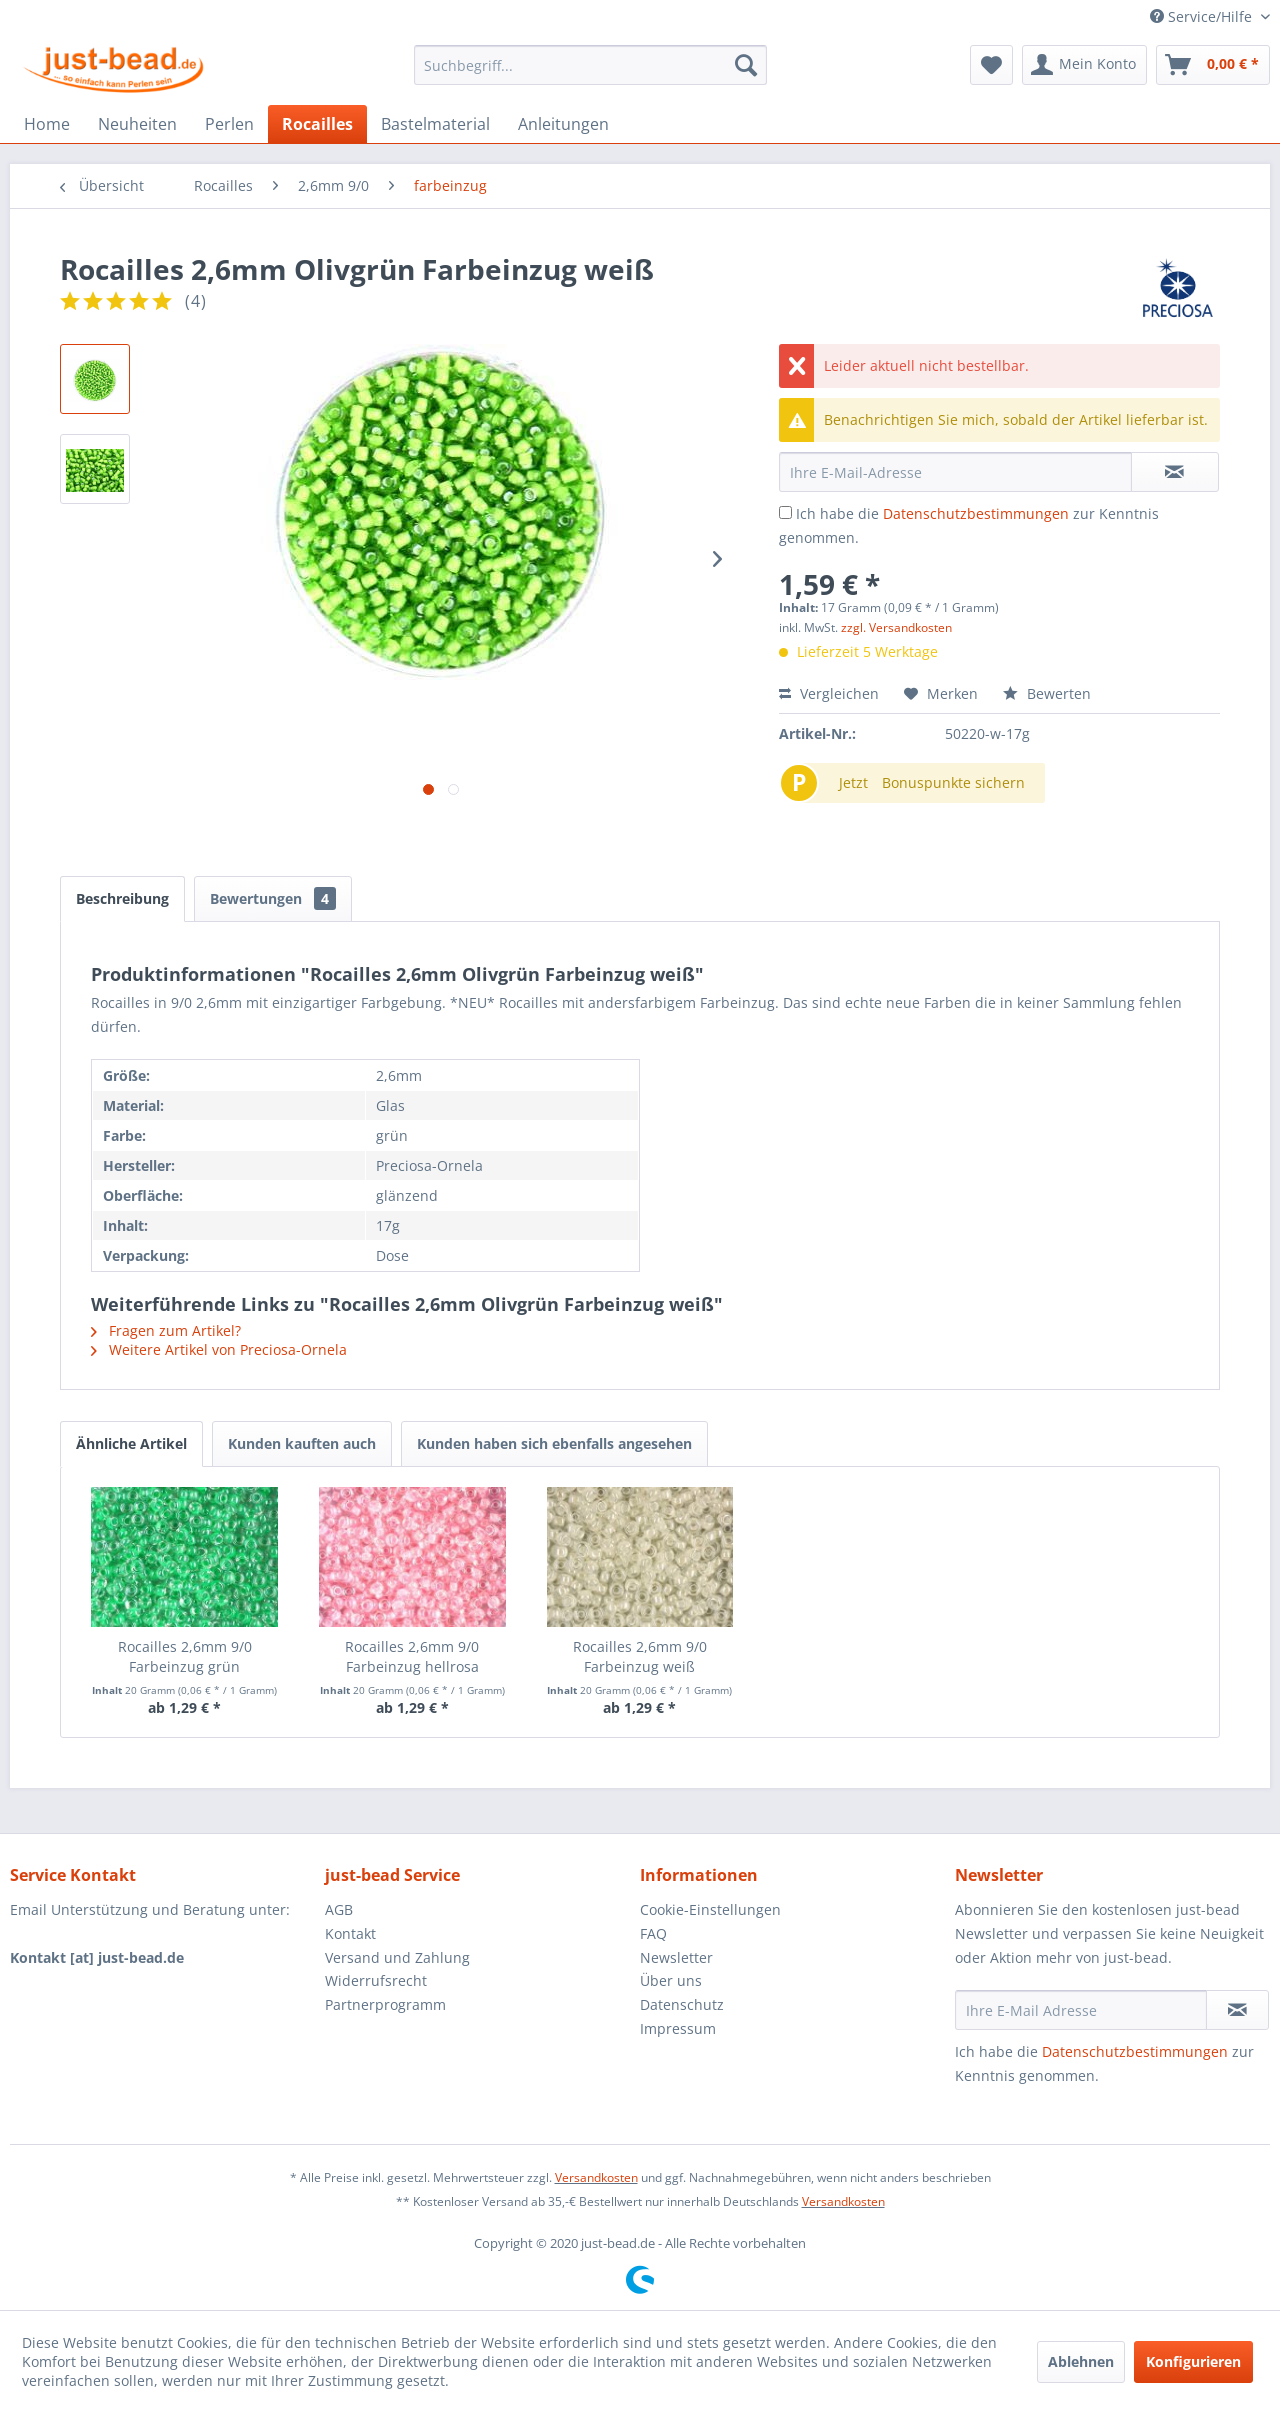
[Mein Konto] (1084, 65)
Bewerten (1047, 693)
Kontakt (350, 1933)
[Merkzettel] (991, 65)
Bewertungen (273, 898)
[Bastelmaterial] (435, 124)
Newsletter (676, 1957)
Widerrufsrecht (376, 1980)
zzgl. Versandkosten (896, 627)
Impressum (678, 2028)
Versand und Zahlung (397, 1957)
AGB (339, 1909)
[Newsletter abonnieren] (1237, 2010)
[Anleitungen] (563, 124)
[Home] (47, 124)
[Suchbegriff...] (590, 65)
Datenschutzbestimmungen (976, 513)
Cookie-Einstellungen (710, 1909)
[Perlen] (229, 124)
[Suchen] (746, 65)
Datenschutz (682, 2004)
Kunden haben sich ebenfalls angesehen (554, 1443)
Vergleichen (829, 693)
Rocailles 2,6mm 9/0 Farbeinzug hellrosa (412, 1656)
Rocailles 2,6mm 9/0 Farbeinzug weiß (640, 1656)
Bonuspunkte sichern (953, 782)
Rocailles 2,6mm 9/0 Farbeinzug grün (185, 1656)
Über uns (671, 1980)
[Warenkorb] (1213, 65)
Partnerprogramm (385, 2004)
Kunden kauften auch (302, 1443)
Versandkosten (596, 2177)
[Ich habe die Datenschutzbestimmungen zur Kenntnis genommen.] (785, 512)
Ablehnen (1081, 2361)
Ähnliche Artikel (131, 1443)
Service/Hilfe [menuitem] (1203, 16)
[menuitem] (590, 65)
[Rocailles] (317, 124)
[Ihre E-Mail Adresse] (1081, 2010)
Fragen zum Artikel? (166, 1330)
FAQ (653, 1933)
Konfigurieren (1193, 2361)
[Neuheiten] (137, 124)
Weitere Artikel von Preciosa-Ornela (219, 1349)
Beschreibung (122, 898)
